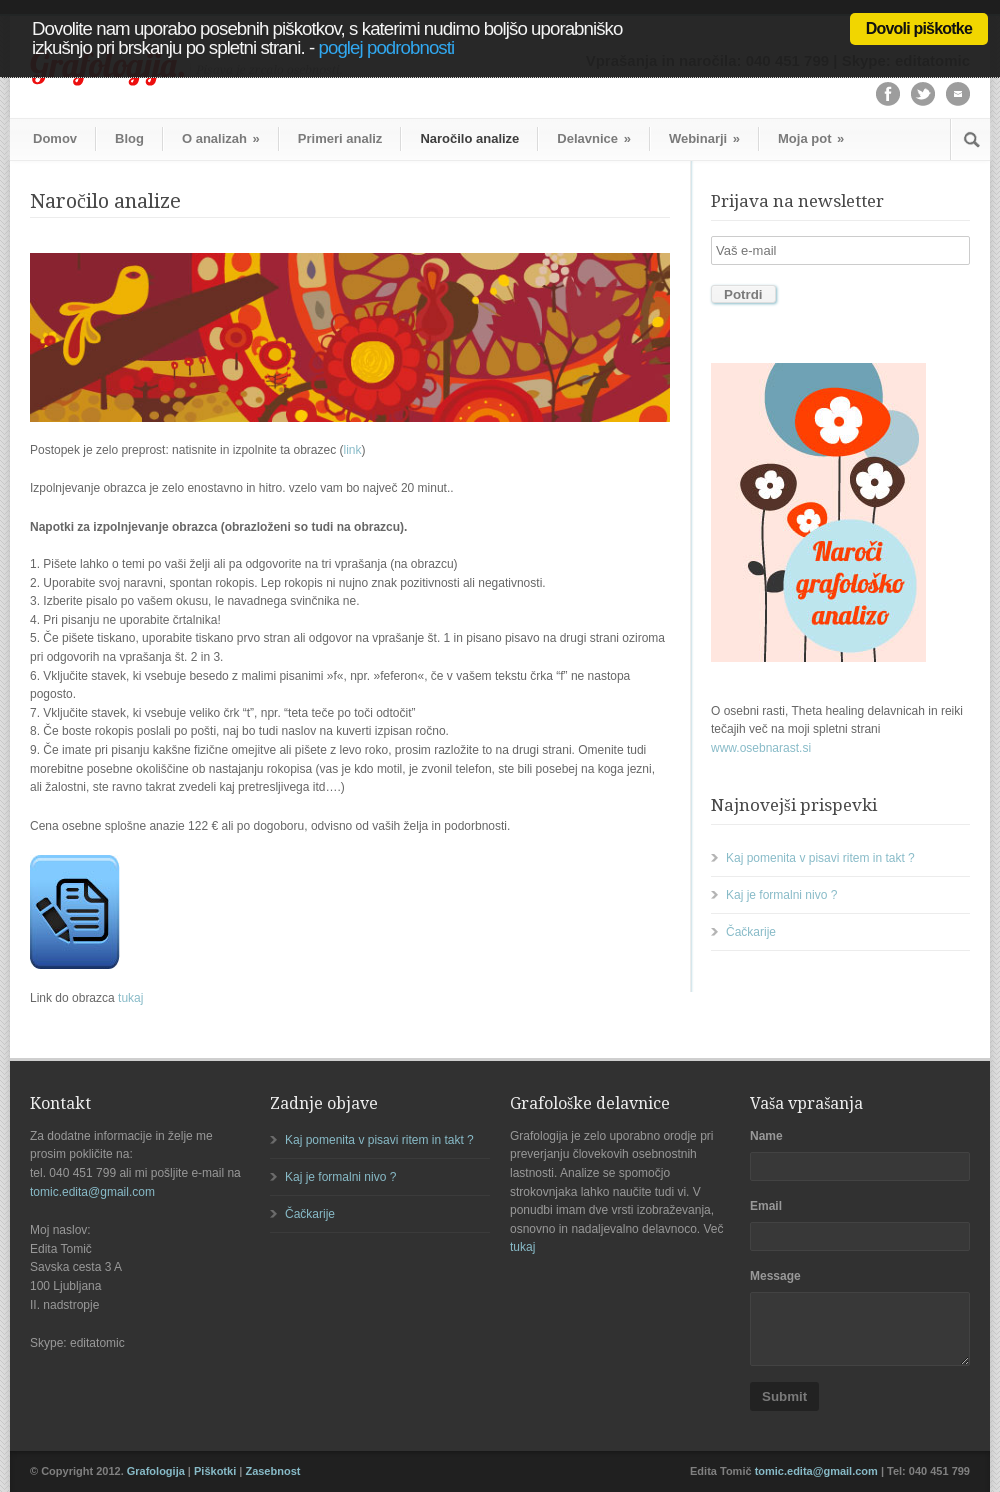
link (353, 450)
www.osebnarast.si (761, 748)
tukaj (130, 998)
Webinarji (704, 138)
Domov (55, 138)
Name (766, 1136)
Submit (784, 1396)
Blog (129, 138)
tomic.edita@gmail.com (92, 1192)
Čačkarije (751, 932)
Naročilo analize (469, 138)
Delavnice (594, 138)
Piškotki (215, 1471)
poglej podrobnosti (387, 47)
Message (775, 1276)
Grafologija (156, 1471)
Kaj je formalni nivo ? (781, 895)
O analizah (221, 138)
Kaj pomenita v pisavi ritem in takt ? (820, 858)
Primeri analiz (340, 138)
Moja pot (811, 138)
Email (766, 1206)
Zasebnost (272, 1471)
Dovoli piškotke (919, 28)
